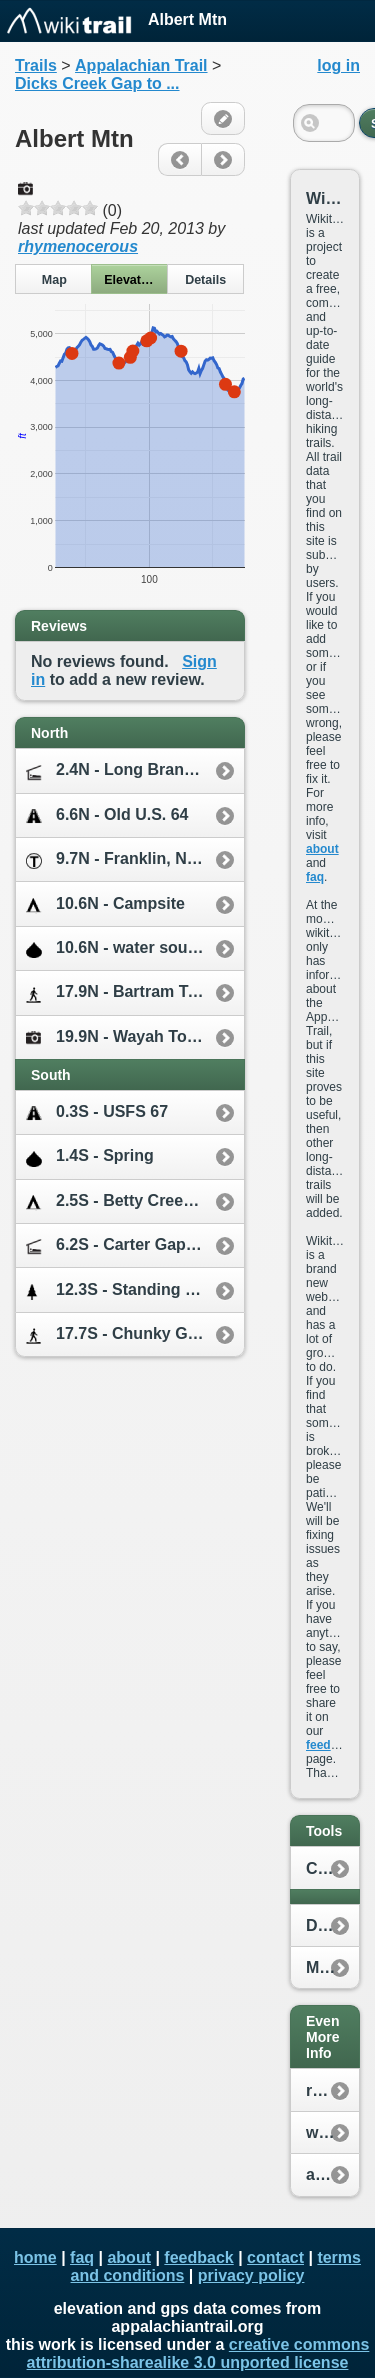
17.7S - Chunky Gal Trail (132, 1334)
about (322, 849)
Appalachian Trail (141, 65)
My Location (332, 1967)
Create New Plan (332, 1868)
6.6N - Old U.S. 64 (107, 815)
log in (338, 65)
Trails (36, 65)
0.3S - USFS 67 (97, 1112)
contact (275, 2257)
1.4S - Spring (90, 1156)
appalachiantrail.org (332, 2174)
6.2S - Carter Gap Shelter (135, 1245)
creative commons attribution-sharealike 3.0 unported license (198, 2353)
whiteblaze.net (332, 2132)
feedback (332, 1745)
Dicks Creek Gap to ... (97, 83)
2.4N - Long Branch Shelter (135, 770)
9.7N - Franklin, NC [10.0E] (135, 859)
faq (315, 877)
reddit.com (332, 2090)
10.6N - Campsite (105, 904)
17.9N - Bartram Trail (119, 992)
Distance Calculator (332, 1925)
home (35, 2257)
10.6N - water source (119, 948)
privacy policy (251, 2275)
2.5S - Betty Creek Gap (127, 1201)
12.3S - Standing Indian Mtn (135, 1290)
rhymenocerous (78, 246)
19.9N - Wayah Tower (120, 1036)
